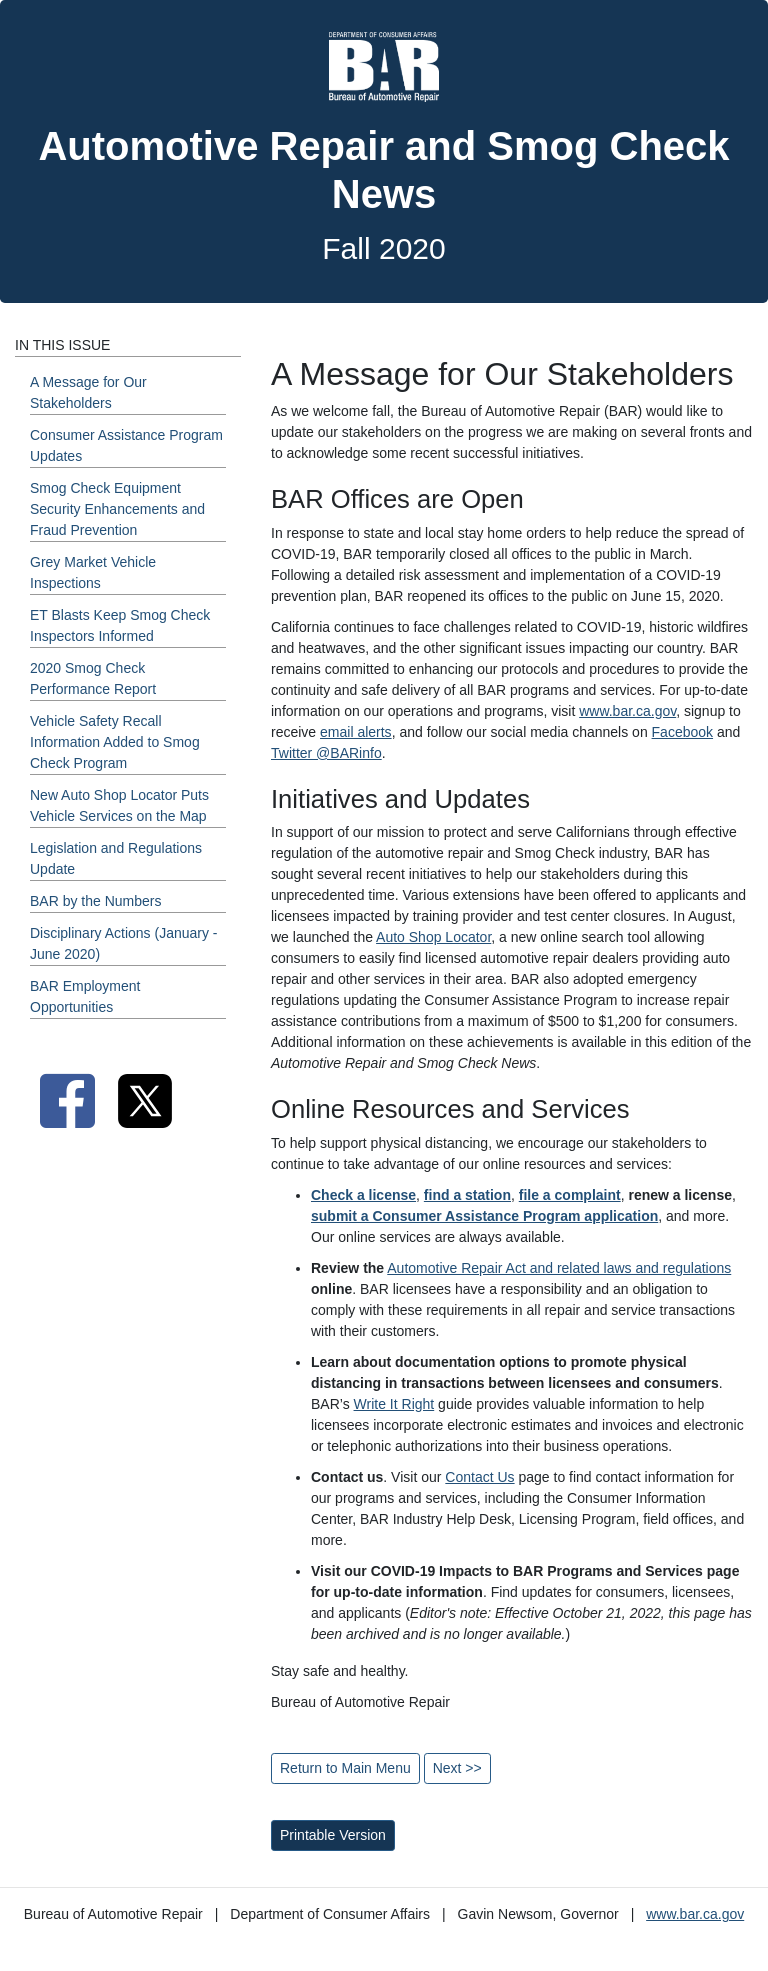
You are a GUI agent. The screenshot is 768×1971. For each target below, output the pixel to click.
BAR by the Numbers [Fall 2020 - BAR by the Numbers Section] (96, 901)
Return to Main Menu (345, 1768)
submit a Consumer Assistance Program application (484, 1216)
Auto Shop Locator (433, 937)
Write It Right (394, 1404)
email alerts (356, 732)
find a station (467, 1195)
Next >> (457, 1768)
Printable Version (333, 1835)
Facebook (682, 732)
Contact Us (479, 1477)
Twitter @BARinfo (326, 753)
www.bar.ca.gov (627, 711)
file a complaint (570, 1195)
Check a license (363, 1195)
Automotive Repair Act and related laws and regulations (559, 1268)
